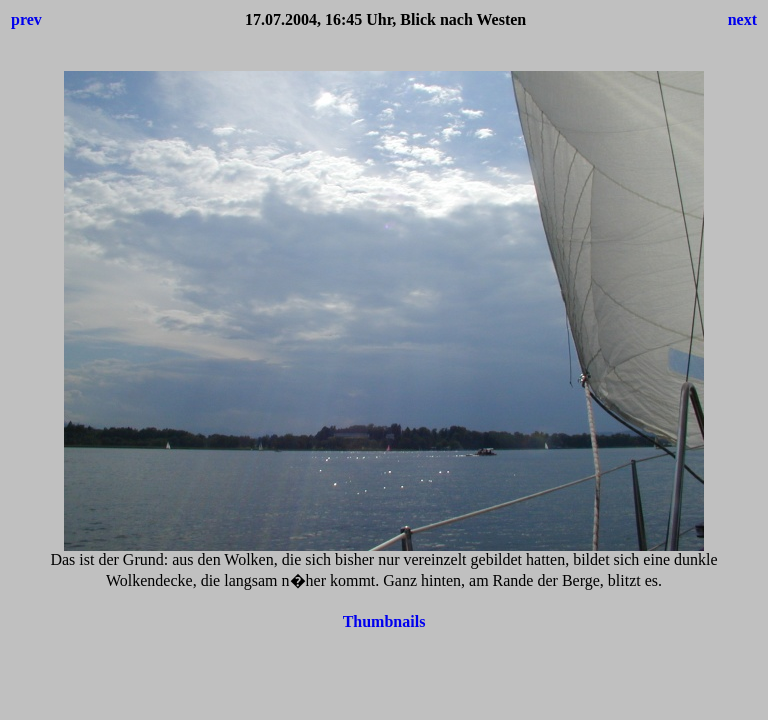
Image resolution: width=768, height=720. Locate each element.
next (742, 19)
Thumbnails (384, 621)
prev (26, 19)
